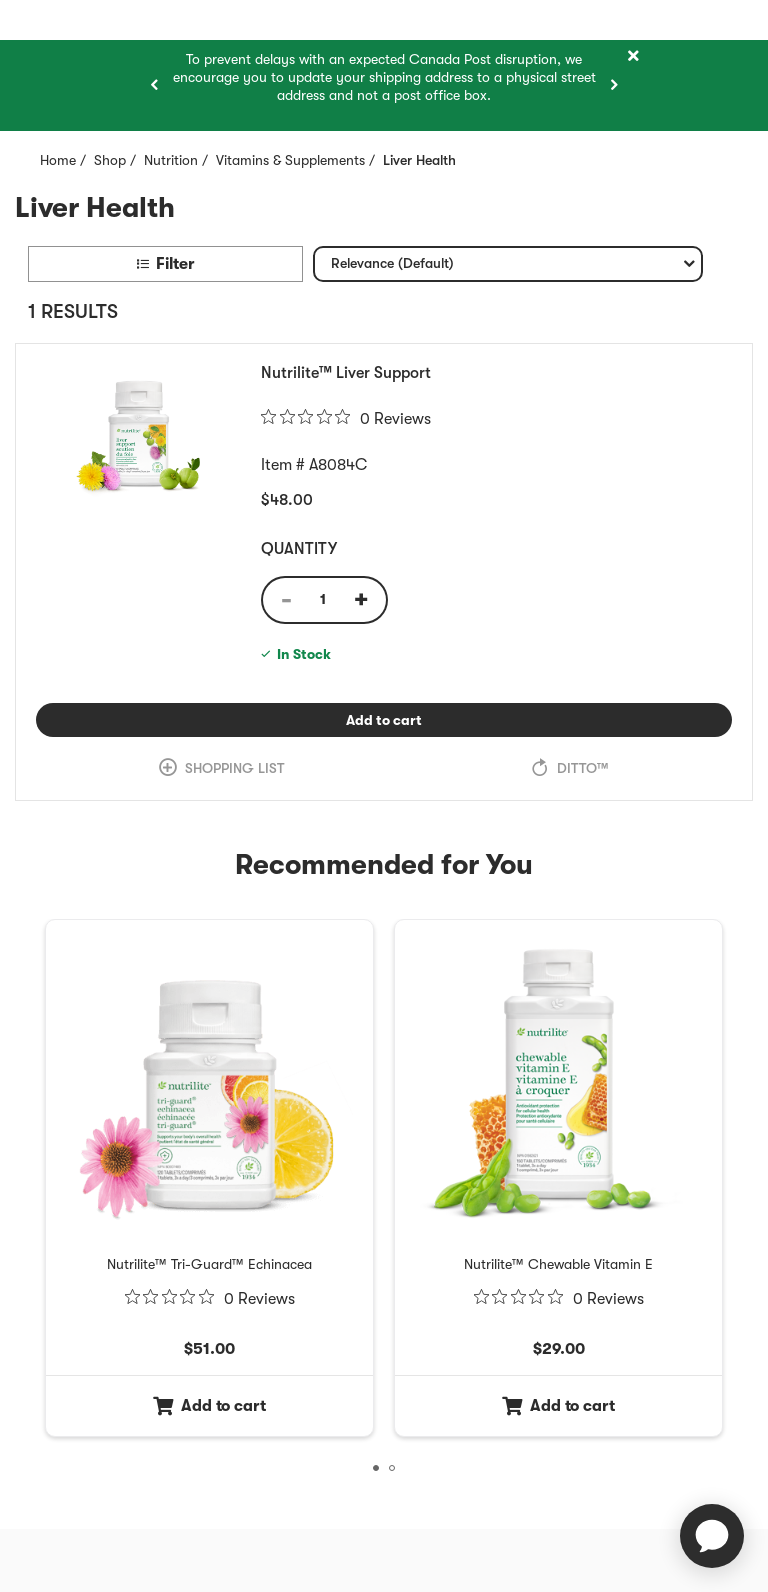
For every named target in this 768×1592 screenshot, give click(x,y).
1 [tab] (379, 1471)
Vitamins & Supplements (290, 160)
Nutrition (171, 160)
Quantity (299, 549)
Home (58, 160)
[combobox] (508, 264)
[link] (222, 769)
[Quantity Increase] (368, 600)
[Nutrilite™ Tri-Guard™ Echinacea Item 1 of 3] (209, 1264)
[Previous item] (154, 85)
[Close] (633, 56)
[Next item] (614, 85)
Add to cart (439, 719)
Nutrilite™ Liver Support (346, 373)
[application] (712, 1536)
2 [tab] (395, 1471)
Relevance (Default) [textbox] (392, 267)
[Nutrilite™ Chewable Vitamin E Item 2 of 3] (558, 1264)
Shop (110, 160)
